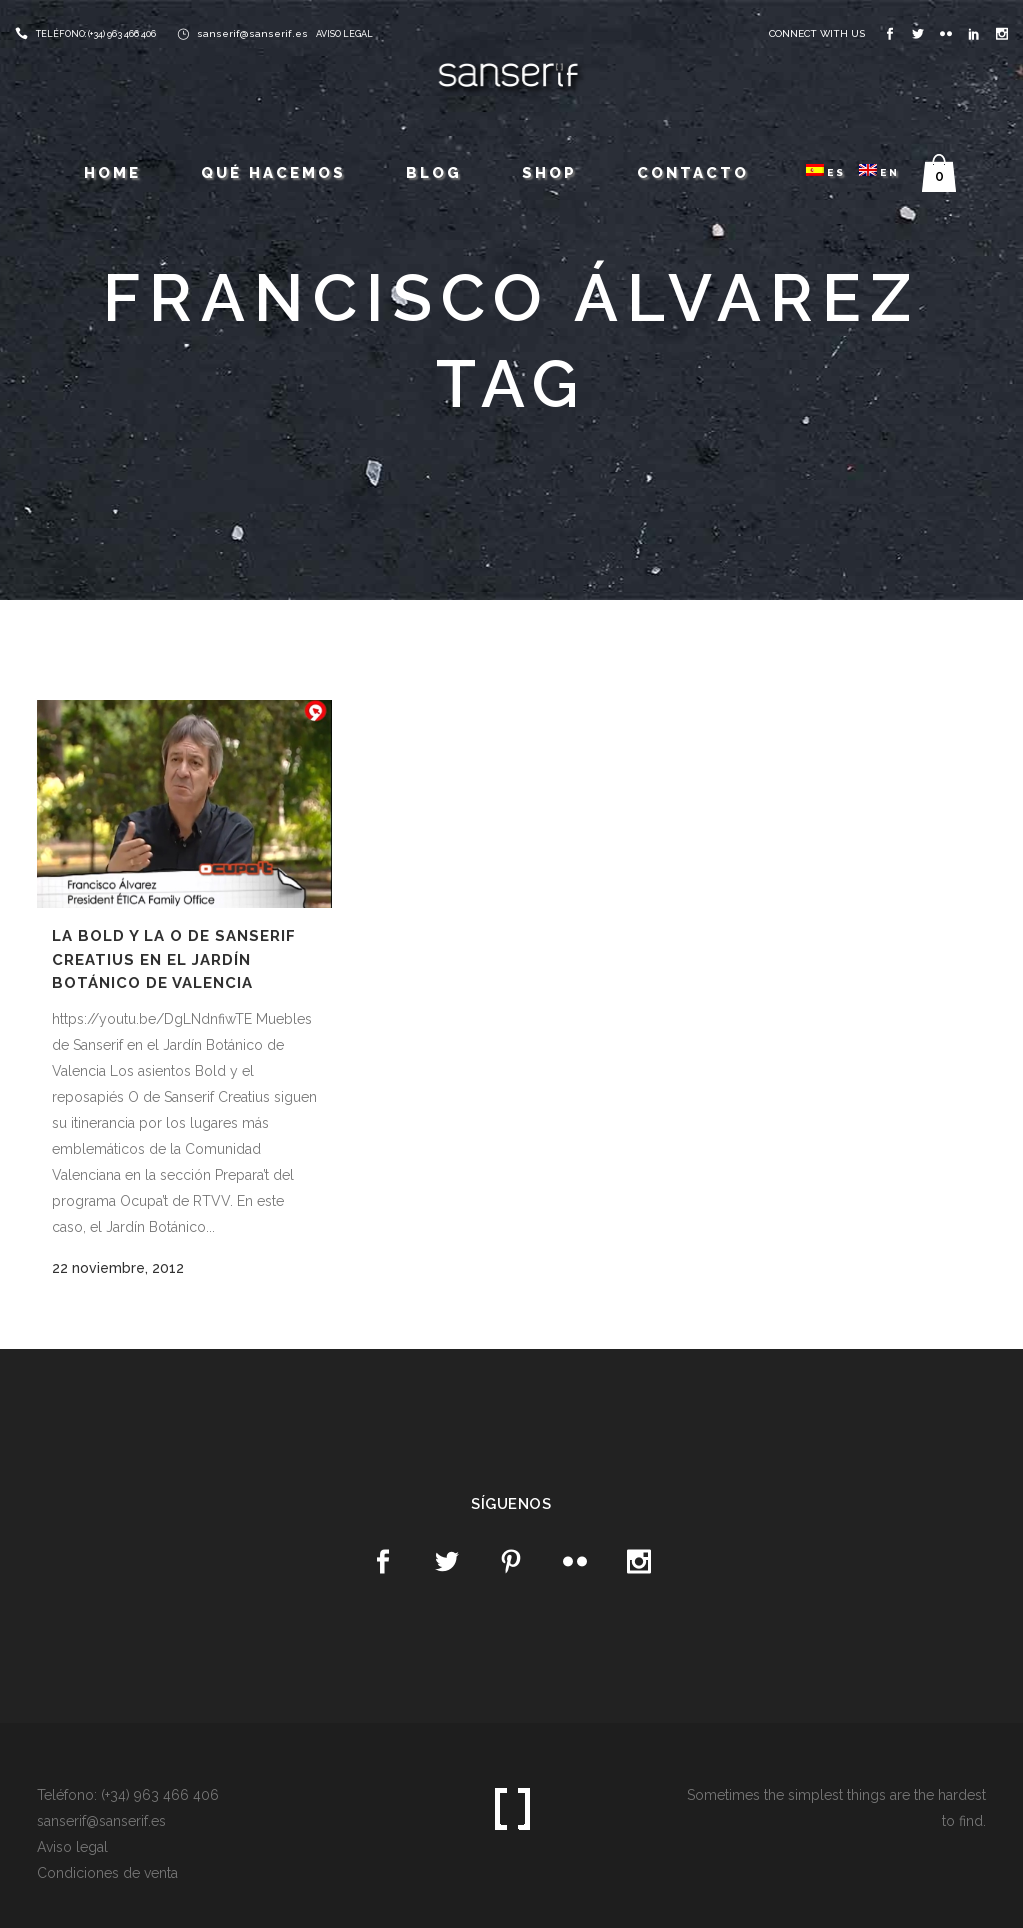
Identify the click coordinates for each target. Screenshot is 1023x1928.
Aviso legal (72, 1847)
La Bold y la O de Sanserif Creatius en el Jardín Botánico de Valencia (174, 959)
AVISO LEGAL (344, 34)
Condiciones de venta (107, 1873)
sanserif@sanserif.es (252, 33)
